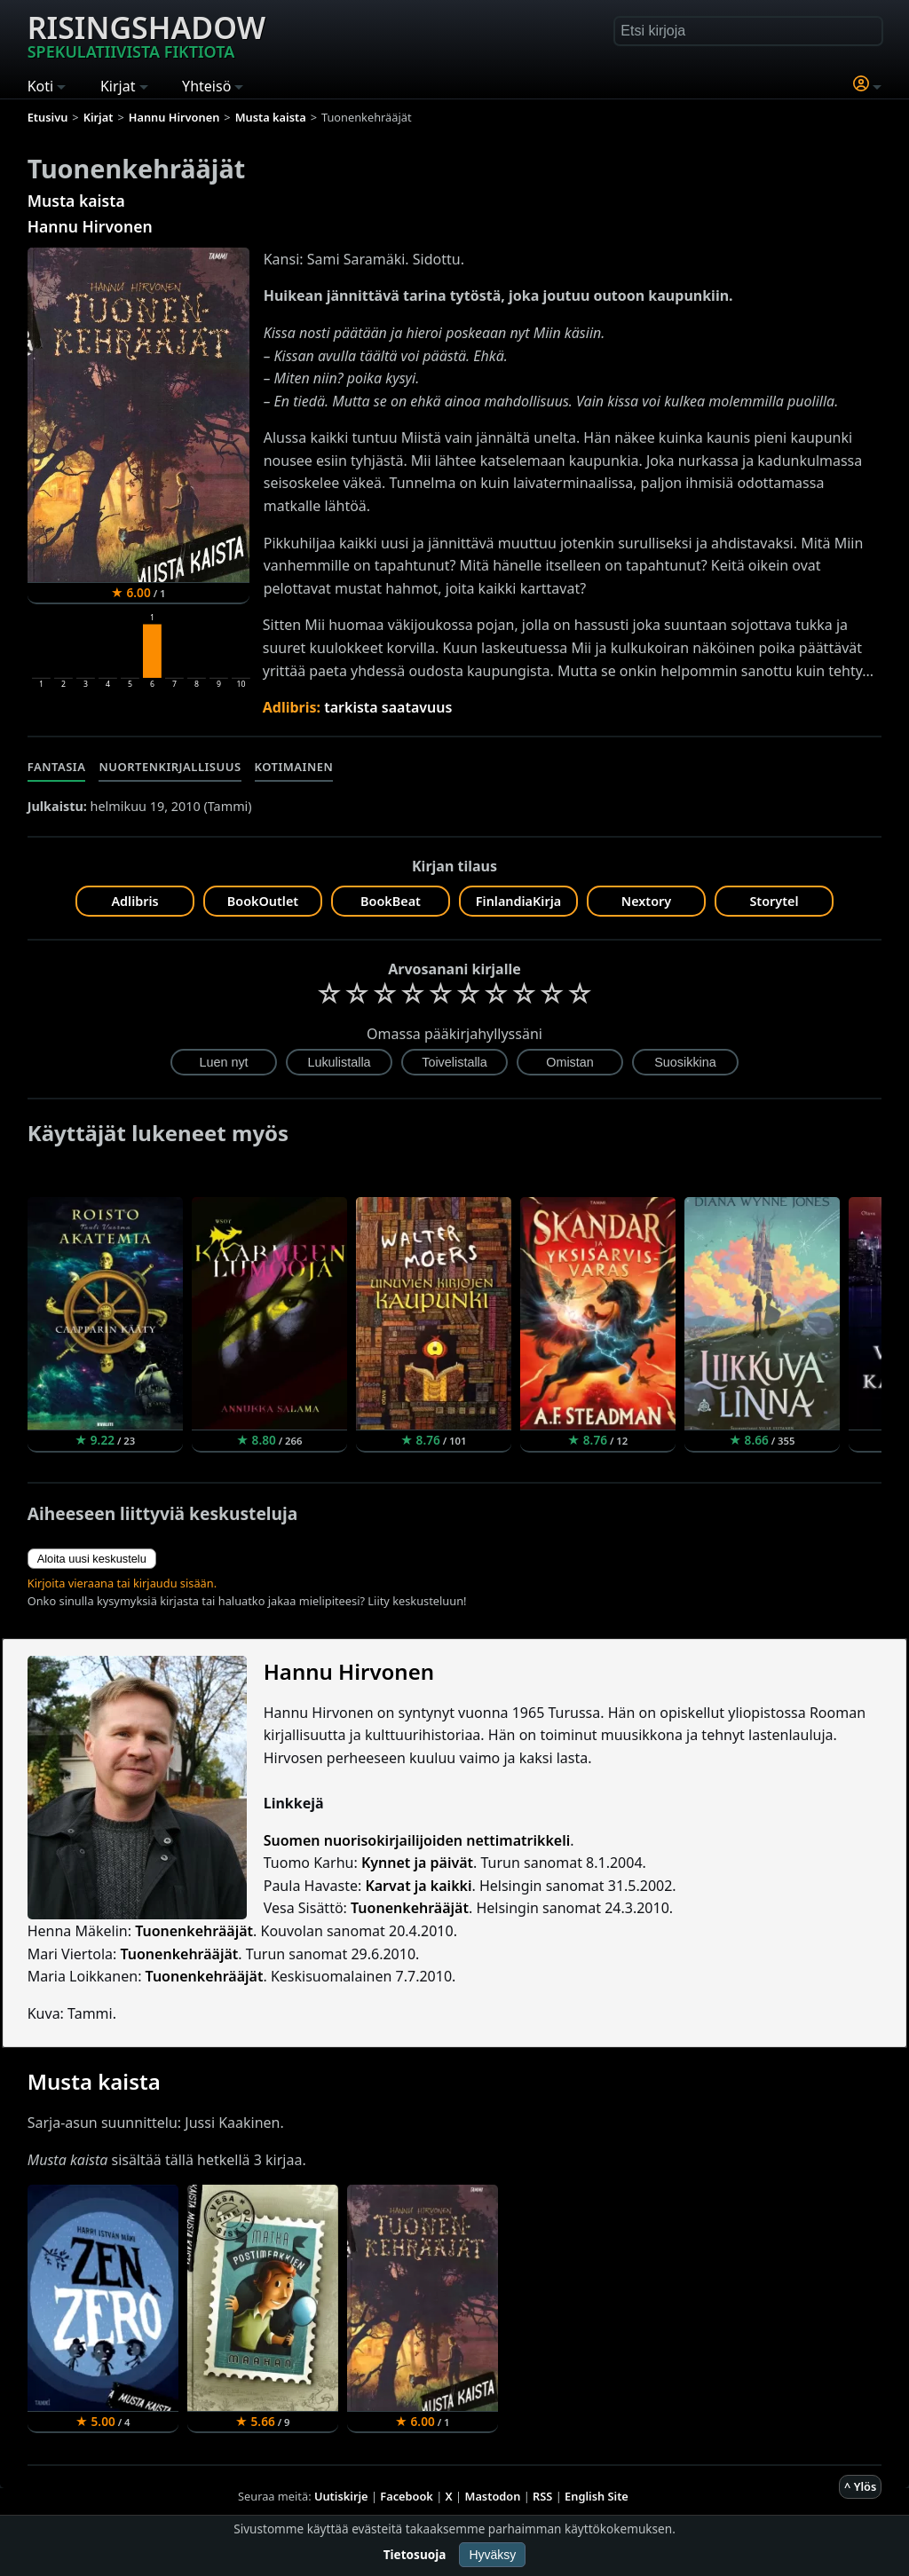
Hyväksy (492, 2555)
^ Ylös (860, 2486)
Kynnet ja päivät (417, 1862)
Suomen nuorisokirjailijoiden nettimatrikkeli (417, 1840)
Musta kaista (76, 200)
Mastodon (493, 2496)
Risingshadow (146, 34)
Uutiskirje (341, 2496)
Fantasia (57, 767)
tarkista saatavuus (388, 707)
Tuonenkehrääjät (410, 1908)
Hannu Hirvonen (90, 226)
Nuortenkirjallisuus (170, 767)
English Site (596, 2496)
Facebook (406, 2496)
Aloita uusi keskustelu (91, 1558)
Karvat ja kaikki (418, 1885)
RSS (542, 2496)
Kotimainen (294, 767)
